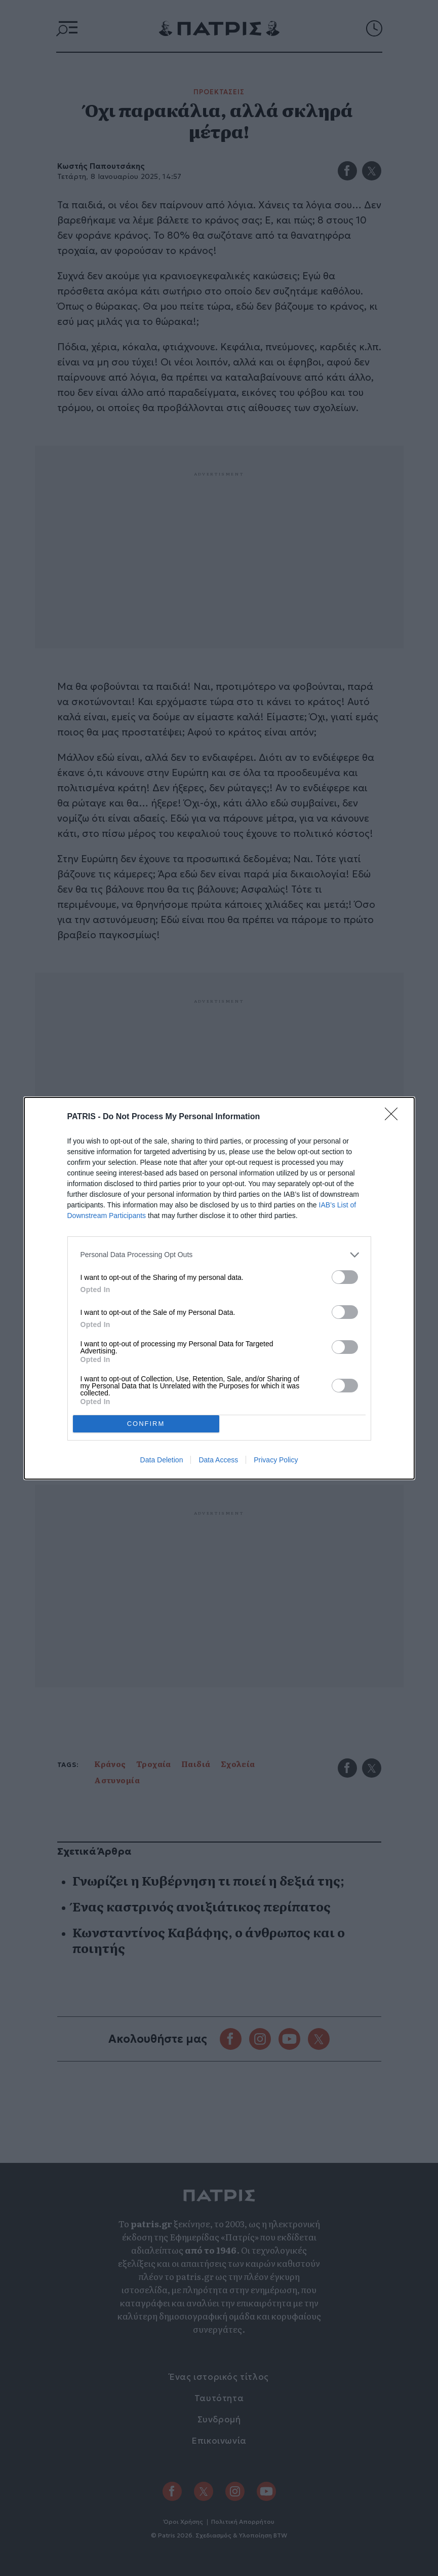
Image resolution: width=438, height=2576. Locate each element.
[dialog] (219, 1288)
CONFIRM (146, 1423)
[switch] (345, 1277)
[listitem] (219, 1254)
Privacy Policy (276, 1460)
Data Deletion (161, 1460)
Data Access (218, 1460)
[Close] (394, 1117)
